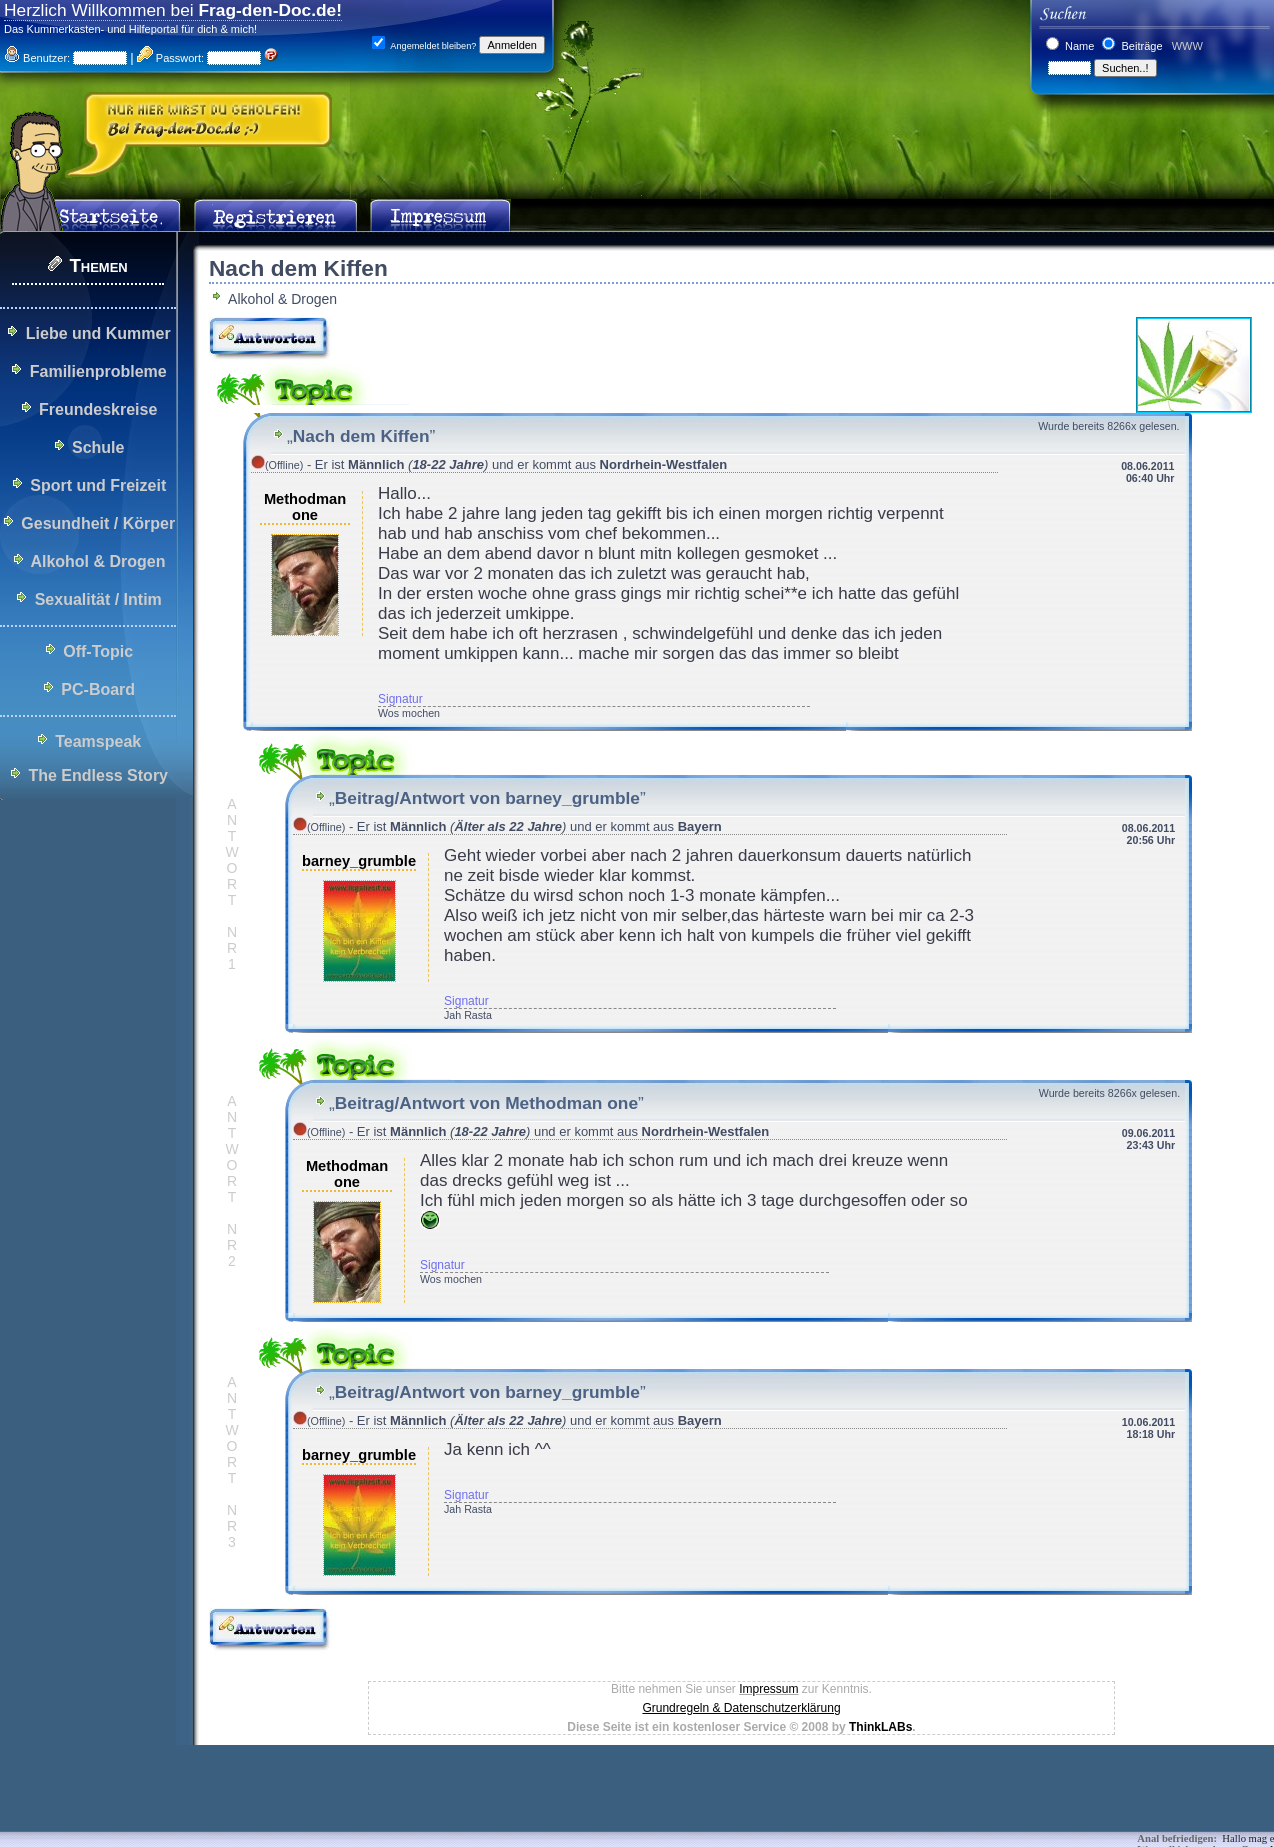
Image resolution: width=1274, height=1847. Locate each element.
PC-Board (98, 689)
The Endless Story (98, 775)
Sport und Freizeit (98, 485)
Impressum (768, 1689)
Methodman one (305, 507)
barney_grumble (359, 861)
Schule (98, 447)
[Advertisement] (364, 1802)
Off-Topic (98, 651)
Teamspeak (98, 741)
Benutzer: (37, 58)
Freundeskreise (98, 409)
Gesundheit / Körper (98, 523)
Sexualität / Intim (98, 599)
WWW (1186, 46)
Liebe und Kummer (98, 333)
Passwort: (170, 58)
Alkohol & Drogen (97, 561)
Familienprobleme (98, 371)
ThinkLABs (880, 1727)
